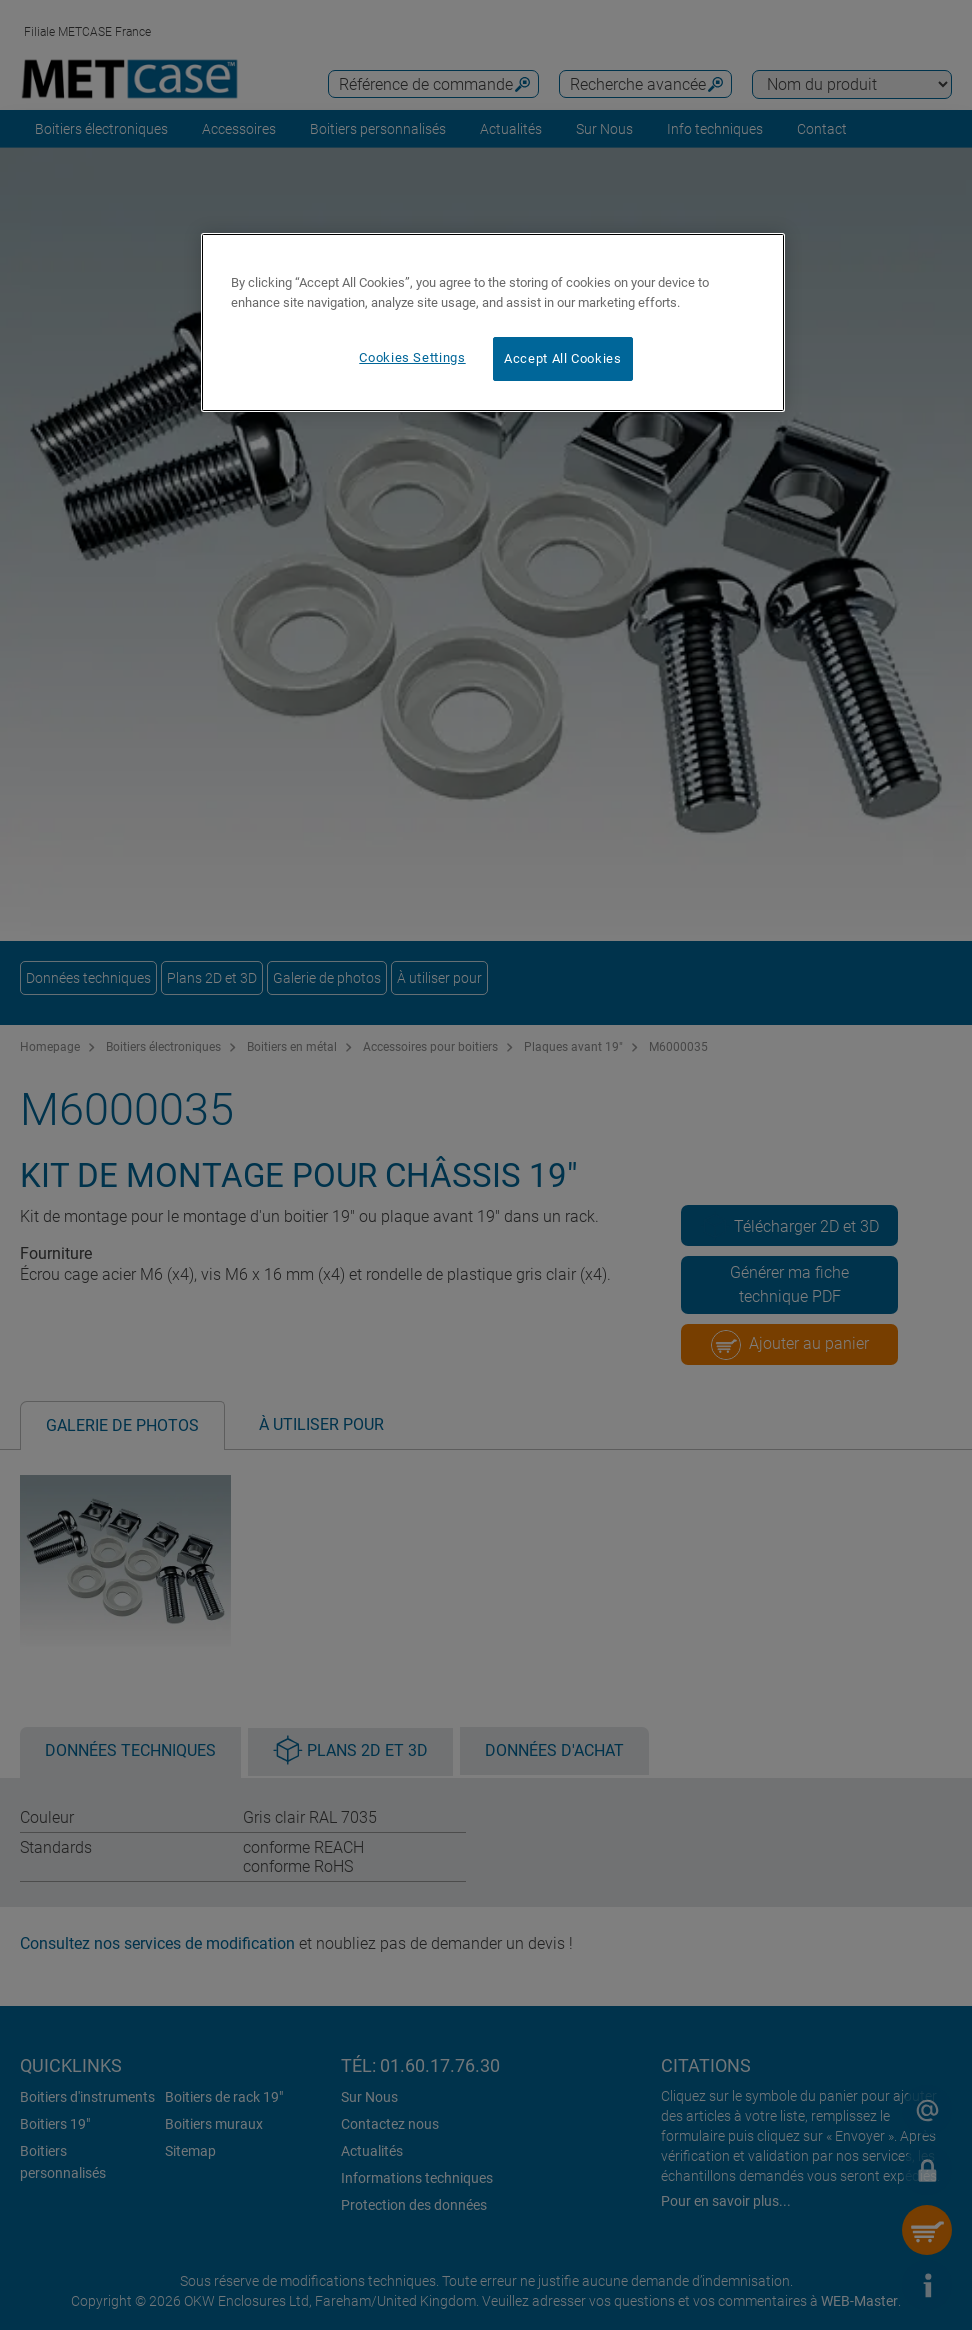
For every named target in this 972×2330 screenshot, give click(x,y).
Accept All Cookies (563, 358)
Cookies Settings (412, 357)
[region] (492, 322)
